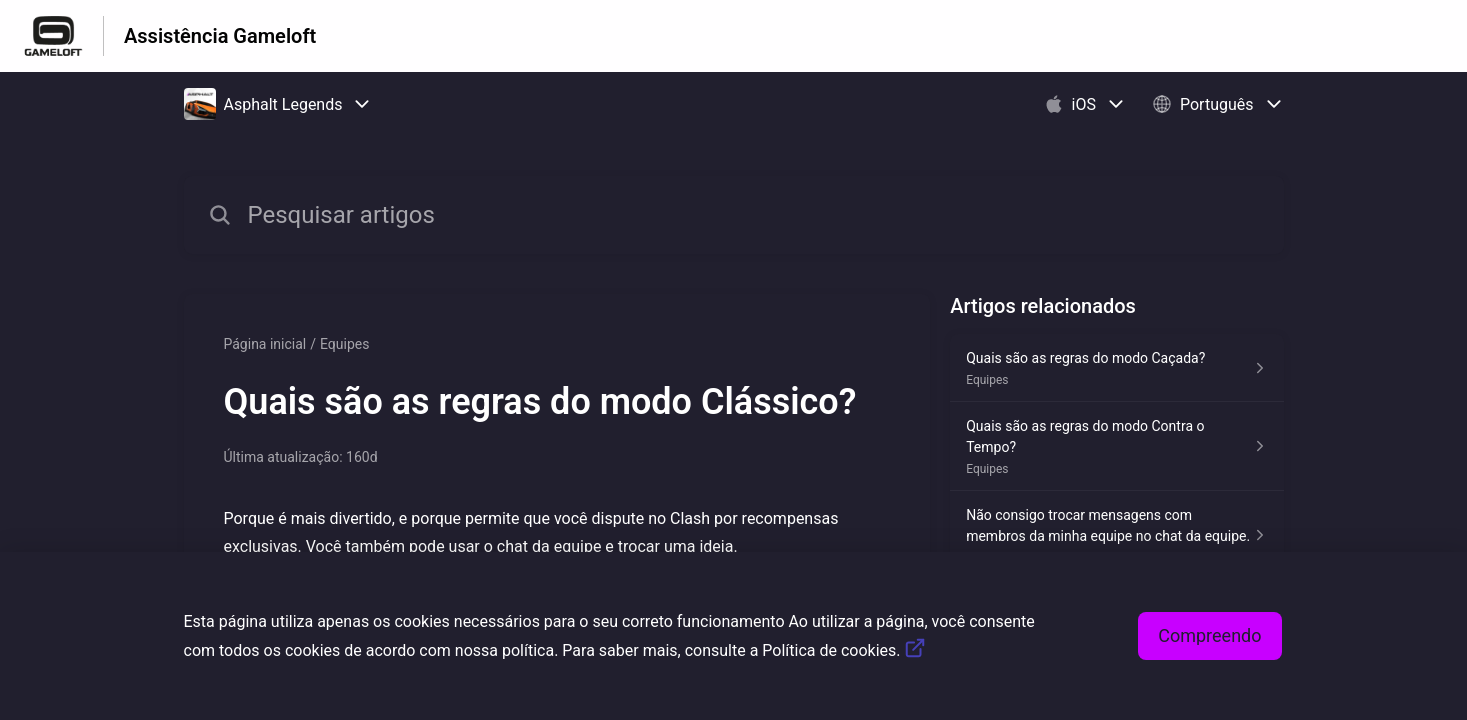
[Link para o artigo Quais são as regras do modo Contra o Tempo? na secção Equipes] (1116, 446)
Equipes (344, 344)
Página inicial (265, 344)
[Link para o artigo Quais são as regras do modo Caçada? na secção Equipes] (1116, 368)
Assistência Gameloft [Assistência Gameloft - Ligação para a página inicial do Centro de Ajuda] (220, 36)
